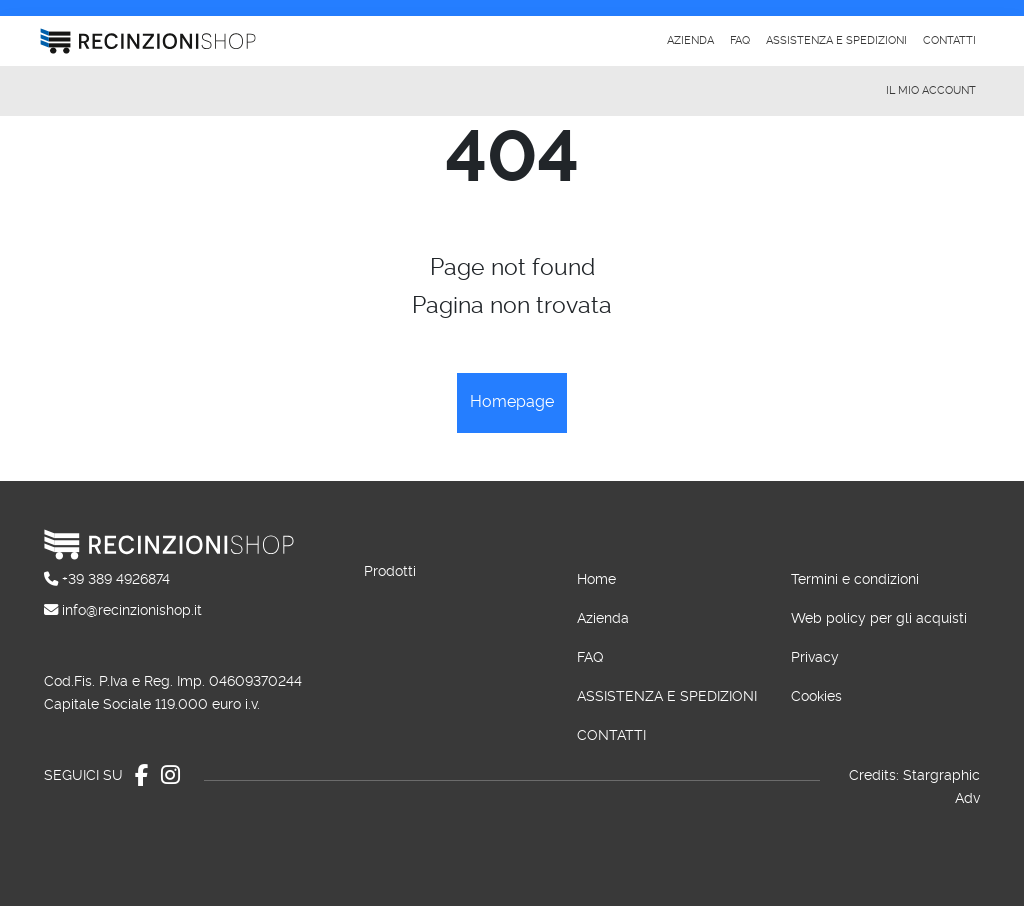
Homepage (512, 402)
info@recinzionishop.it (132, 610)
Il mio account (931, 90)
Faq (740, 40)
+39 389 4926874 (116, 579)
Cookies (816, 696)
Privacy (815, 657)
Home (596, 579)
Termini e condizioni (855, 579)
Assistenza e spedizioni (836, 40)
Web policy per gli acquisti (879, 618)
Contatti (949, 40)
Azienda (690, 40)
